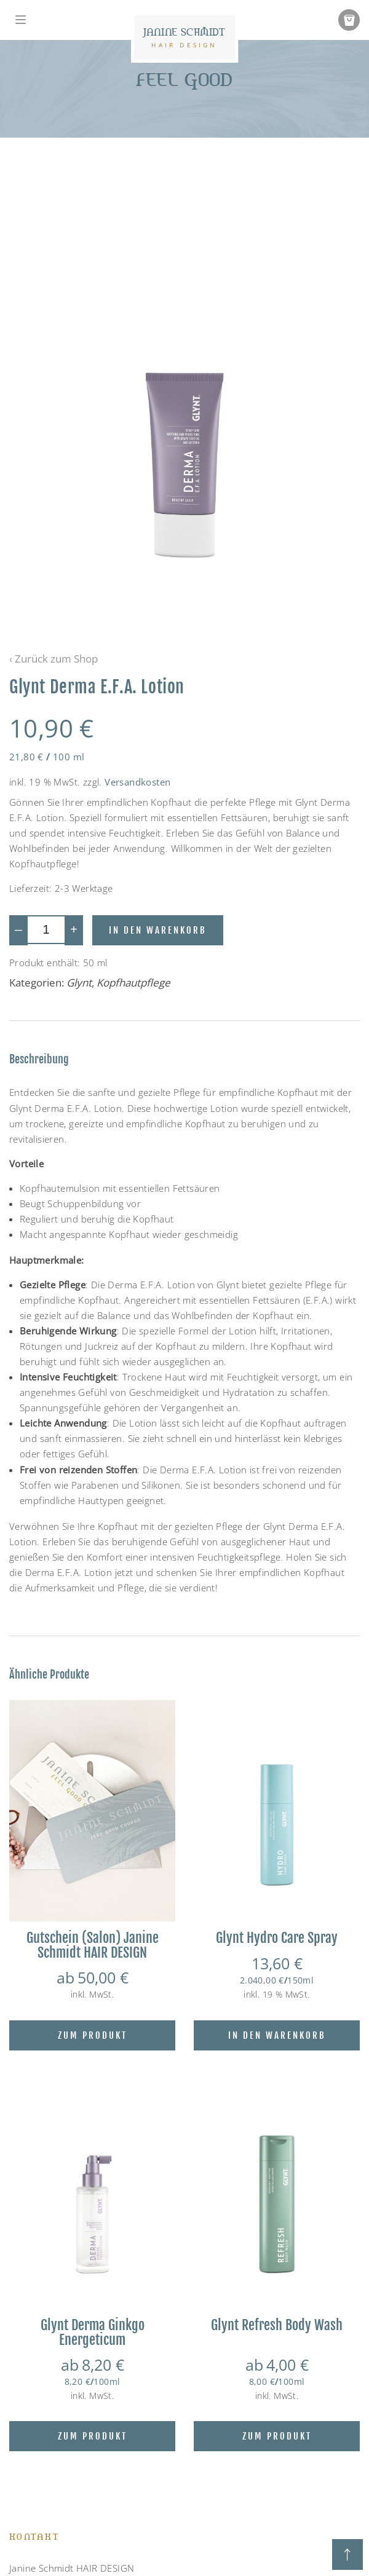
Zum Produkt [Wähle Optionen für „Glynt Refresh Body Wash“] (277, 2436)
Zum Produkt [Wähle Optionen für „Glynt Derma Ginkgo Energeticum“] (92, 2436)
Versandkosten (137, 782)
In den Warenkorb (158, 930)
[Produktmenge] (46, 929)
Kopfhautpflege (133, 982)
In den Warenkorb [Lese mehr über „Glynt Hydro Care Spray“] (277, 2035)
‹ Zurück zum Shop (53, 659)
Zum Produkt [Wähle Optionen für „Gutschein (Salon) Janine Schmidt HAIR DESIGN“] (92, 2035)
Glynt (79, 982)
